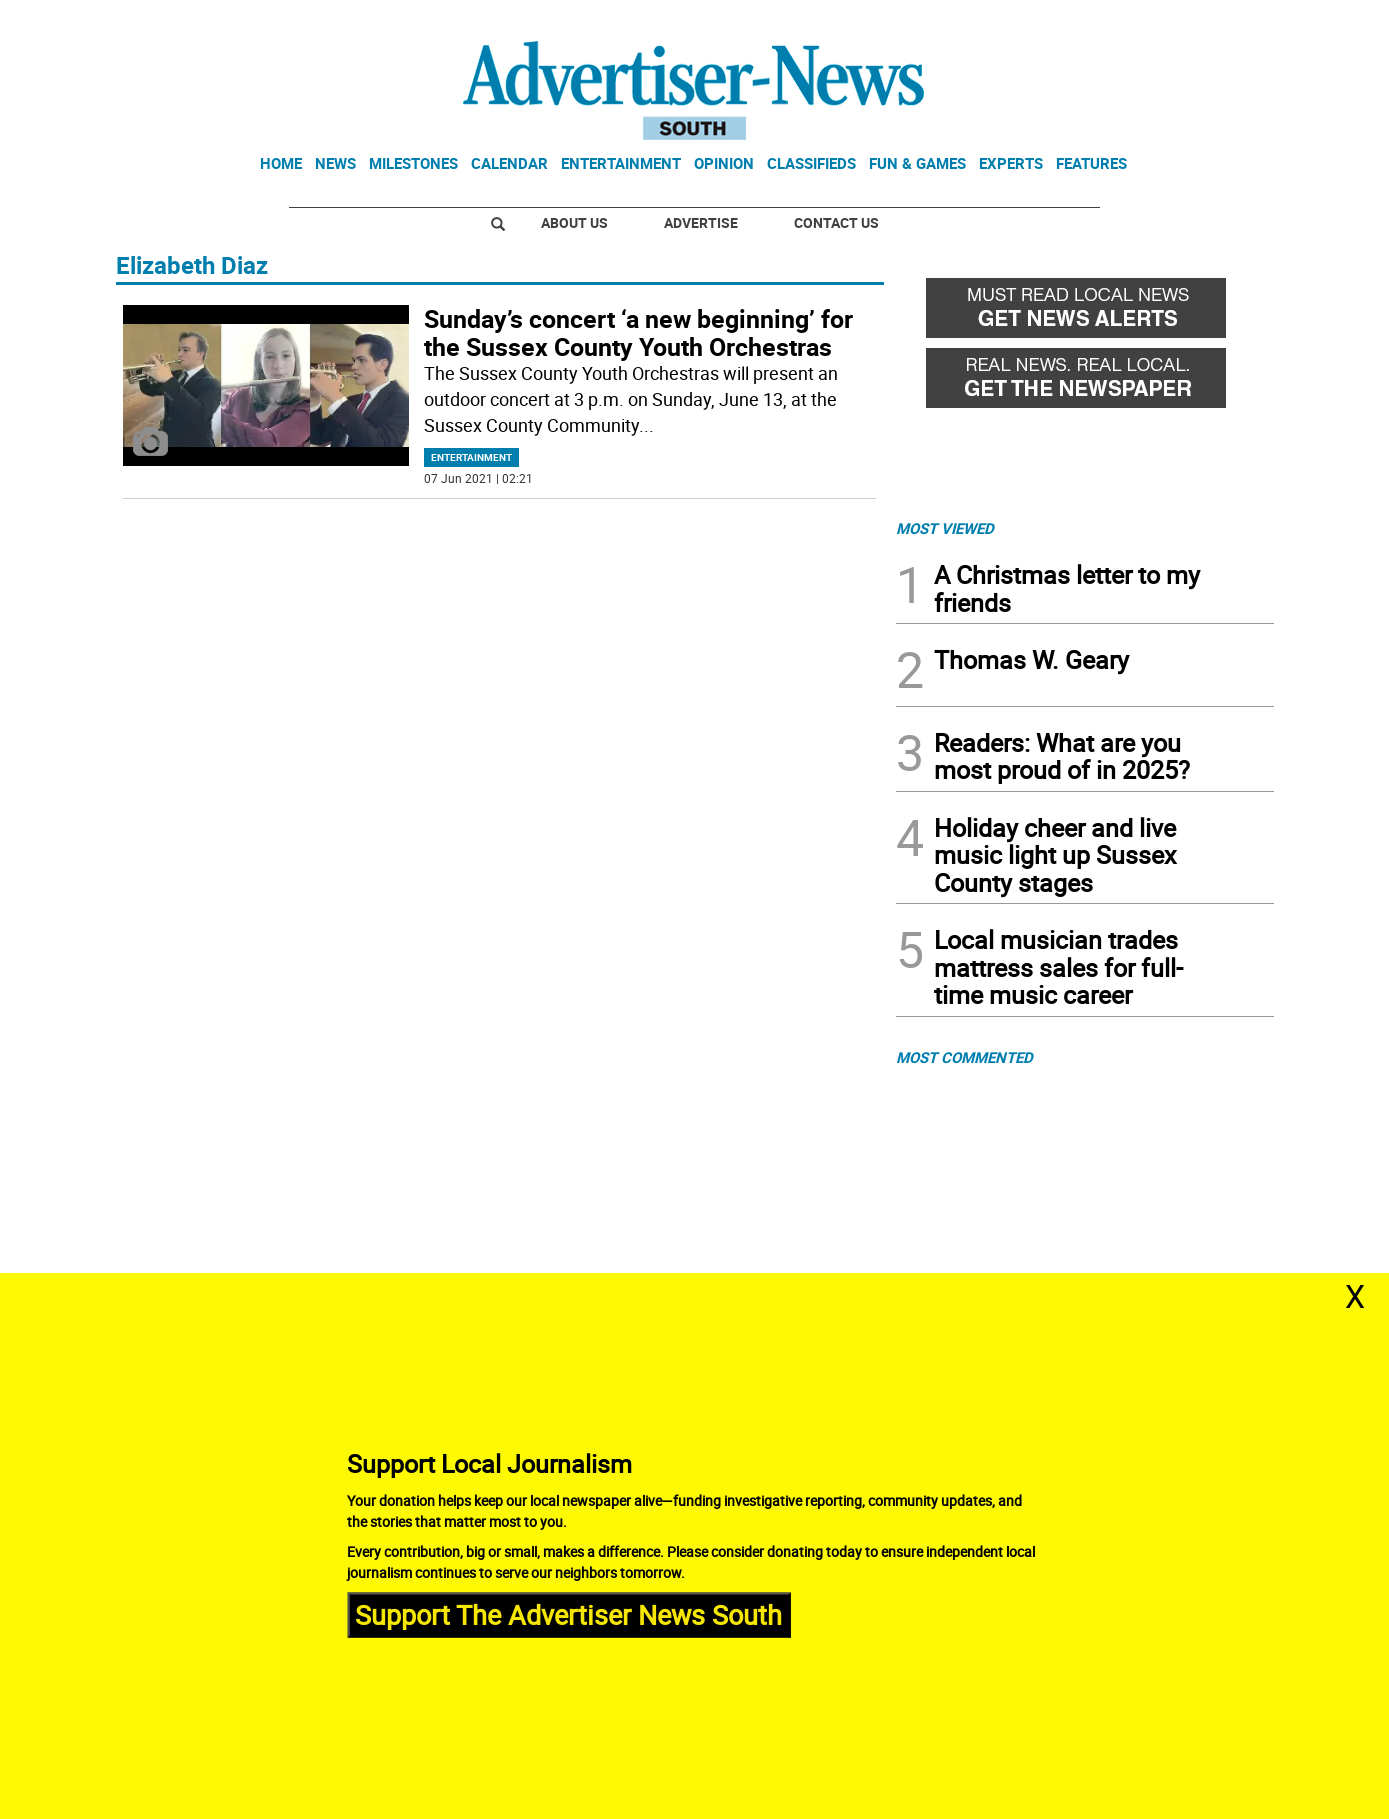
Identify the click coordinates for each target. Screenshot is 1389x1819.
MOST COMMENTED (964, 1057)
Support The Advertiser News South (568, 1614)
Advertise (701, 222)
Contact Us (836, 222)
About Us (574, 222)
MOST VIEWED (945, 528)
